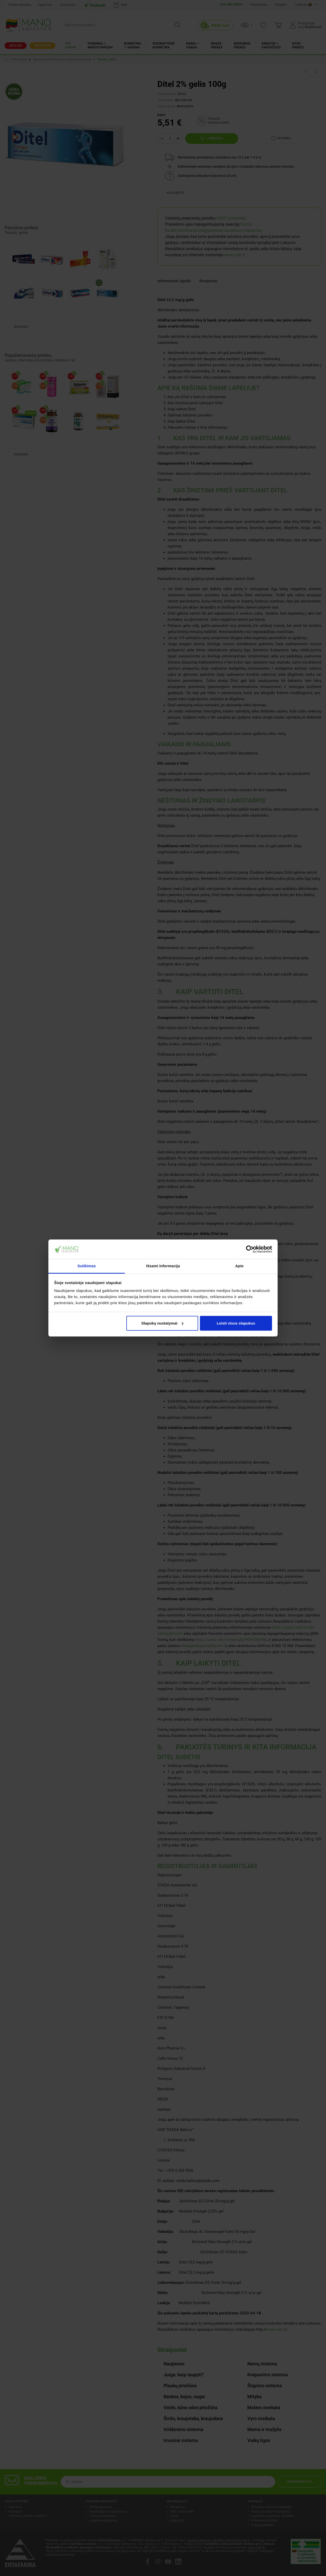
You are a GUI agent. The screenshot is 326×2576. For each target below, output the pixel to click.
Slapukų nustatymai (162, 1323)
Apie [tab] (239, 1266)
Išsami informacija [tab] (163, 1266)
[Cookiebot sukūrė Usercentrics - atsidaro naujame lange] (249, 1249)
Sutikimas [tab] (86, 1266)
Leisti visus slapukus (236, 1323)
